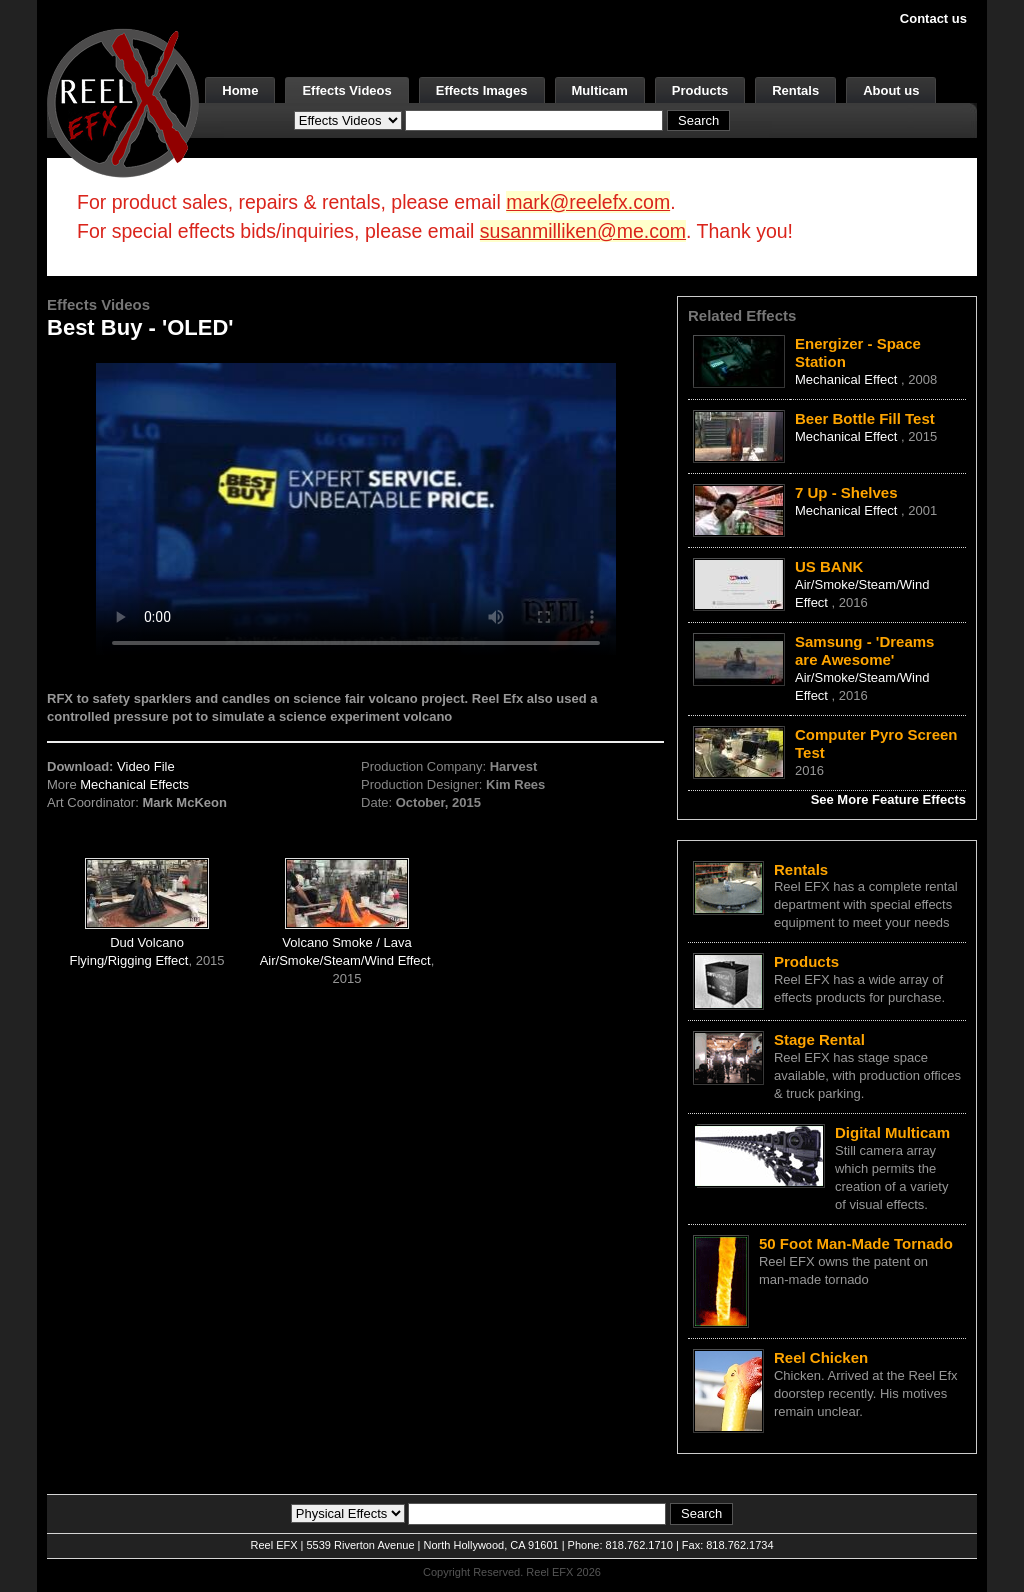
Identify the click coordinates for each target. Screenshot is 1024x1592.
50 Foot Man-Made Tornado (856, 1243)
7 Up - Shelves (846, 492)
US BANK (829, 566)
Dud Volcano (147, 942)
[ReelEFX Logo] (123, 101)
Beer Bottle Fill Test (865, 418)
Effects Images (482, 90)
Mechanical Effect (848, 379)
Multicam (600, 90)
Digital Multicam (892, 1132)
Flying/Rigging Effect (128, 960)
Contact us (933, 18)
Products (700, 90)
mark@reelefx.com (588, 202)
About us (891, 90)
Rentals (795, 90)
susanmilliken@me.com (583, 231)
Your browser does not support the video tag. (356, 508)
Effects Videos (346, 90)
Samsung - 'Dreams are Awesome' (864, 650)
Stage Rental (819, 1039)
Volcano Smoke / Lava (346, 942)
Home (240, 90)
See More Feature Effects (888, 799)
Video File (146, 766)
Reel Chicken (821, 1357)
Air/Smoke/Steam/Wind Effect (345, 960)
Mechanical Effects (134, 784)
